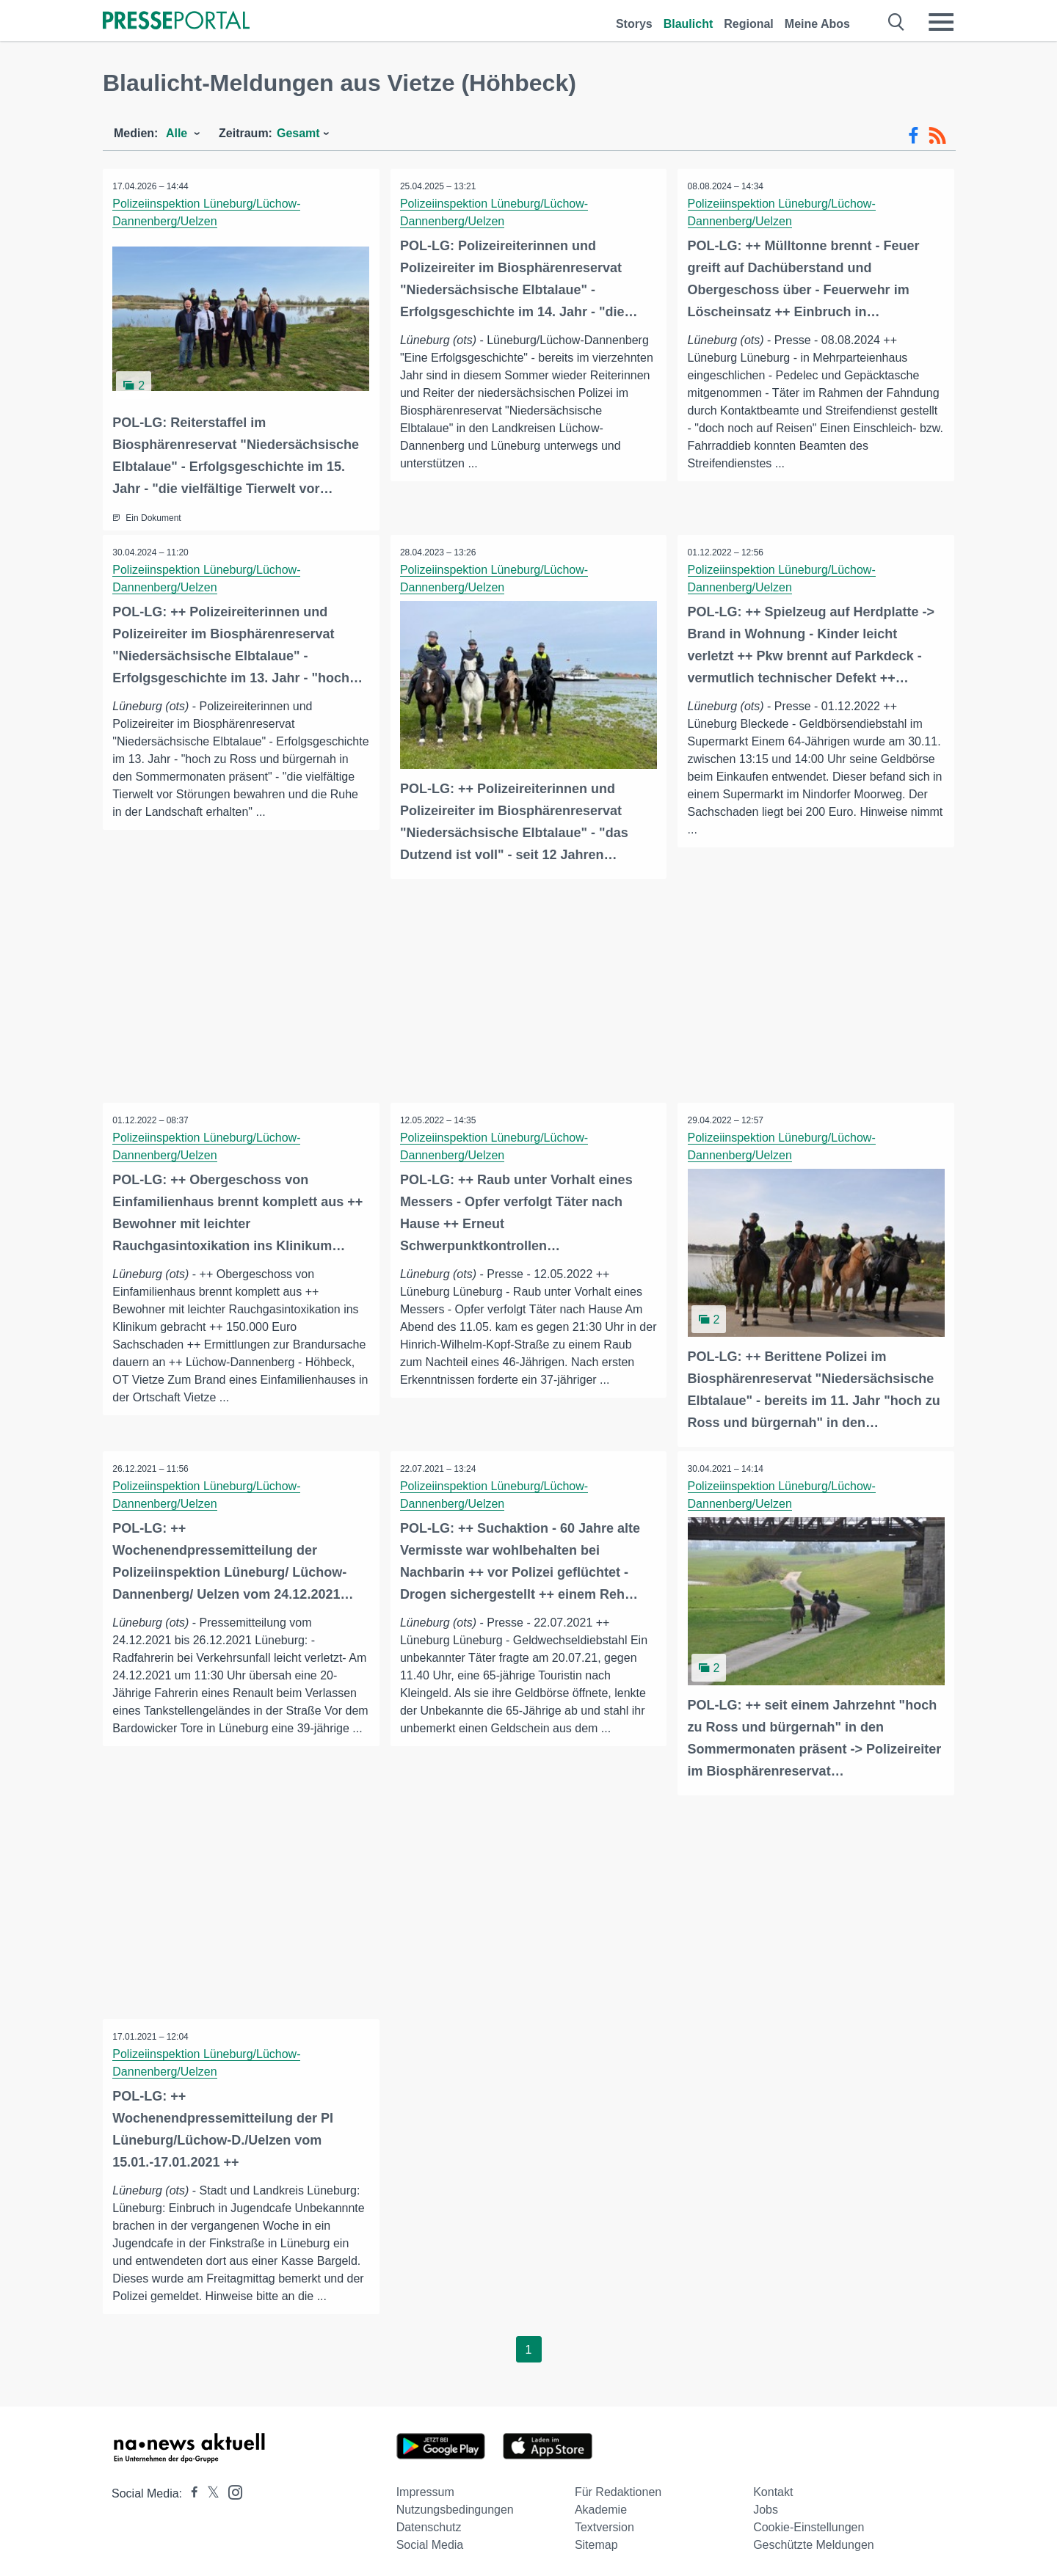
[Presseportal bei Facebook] (190, 2489)
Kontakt (773, 2487)
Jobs (765, 2505)
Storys (634, 24)
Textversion (604, 2523)
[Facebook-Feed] (913, 136)
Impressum (425, 2487)
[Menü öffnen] (941, 22)
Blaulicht (688, 24)
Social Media (430, 2540)
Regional (749, 24)
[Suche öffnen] (896, 22)
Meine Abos (817, 24)
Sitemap (596, 2540)
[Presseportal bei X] (208, 2489)
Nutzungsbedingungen (455, 2505)
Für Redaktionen (618, 2487)
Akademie (601, 2505)
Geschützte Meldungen (813, 2540)
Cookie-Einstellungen (808, 2523)
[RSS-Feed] (937, 136)
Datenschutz (429, 2523)
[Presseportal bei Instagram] (230, 2487)
